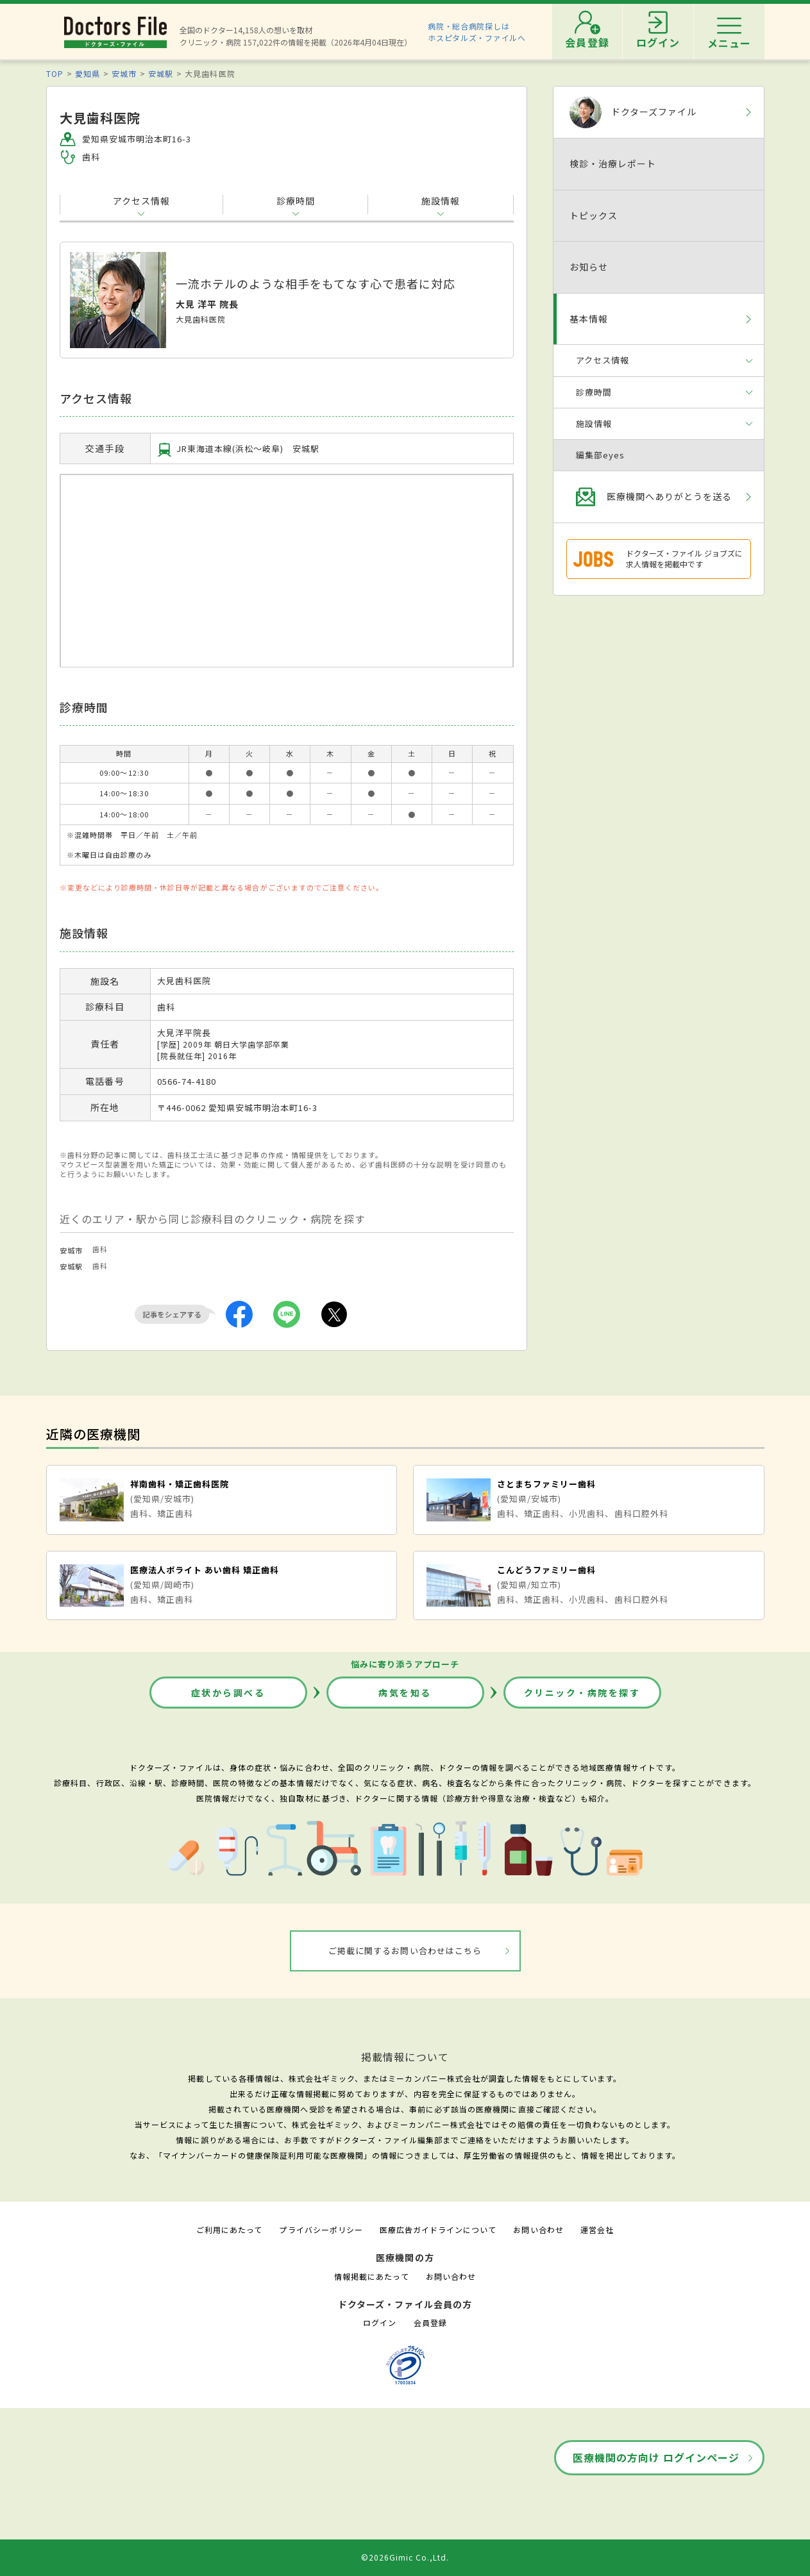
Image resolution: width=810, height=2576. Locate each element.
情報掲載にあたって (371, 2276)
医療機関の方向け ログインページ (656, 2457)
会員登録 (430, 2322)
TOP (54, 73)
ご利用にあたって (229, 2229)
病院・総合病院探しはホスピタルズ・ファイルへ (477, 32)
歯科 (100, 1249)
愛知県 (87, 73)
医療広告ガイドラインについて (438, 2229)
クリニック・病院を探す (582, 1692)
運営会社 (597, 2229)
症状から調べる (228, 1692)
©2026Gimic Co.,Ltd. (405, 2557)
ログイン (379, 2322)
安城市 (124, 73)
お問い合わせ (538, 2229)
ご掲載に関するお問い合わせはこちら (405, 1951)
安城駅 (160, 73)
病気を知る (405, 1692)
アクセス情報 (141, 200)
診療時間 (295, 200)
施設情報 (440, 200)
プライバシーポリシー (320, 2229)
